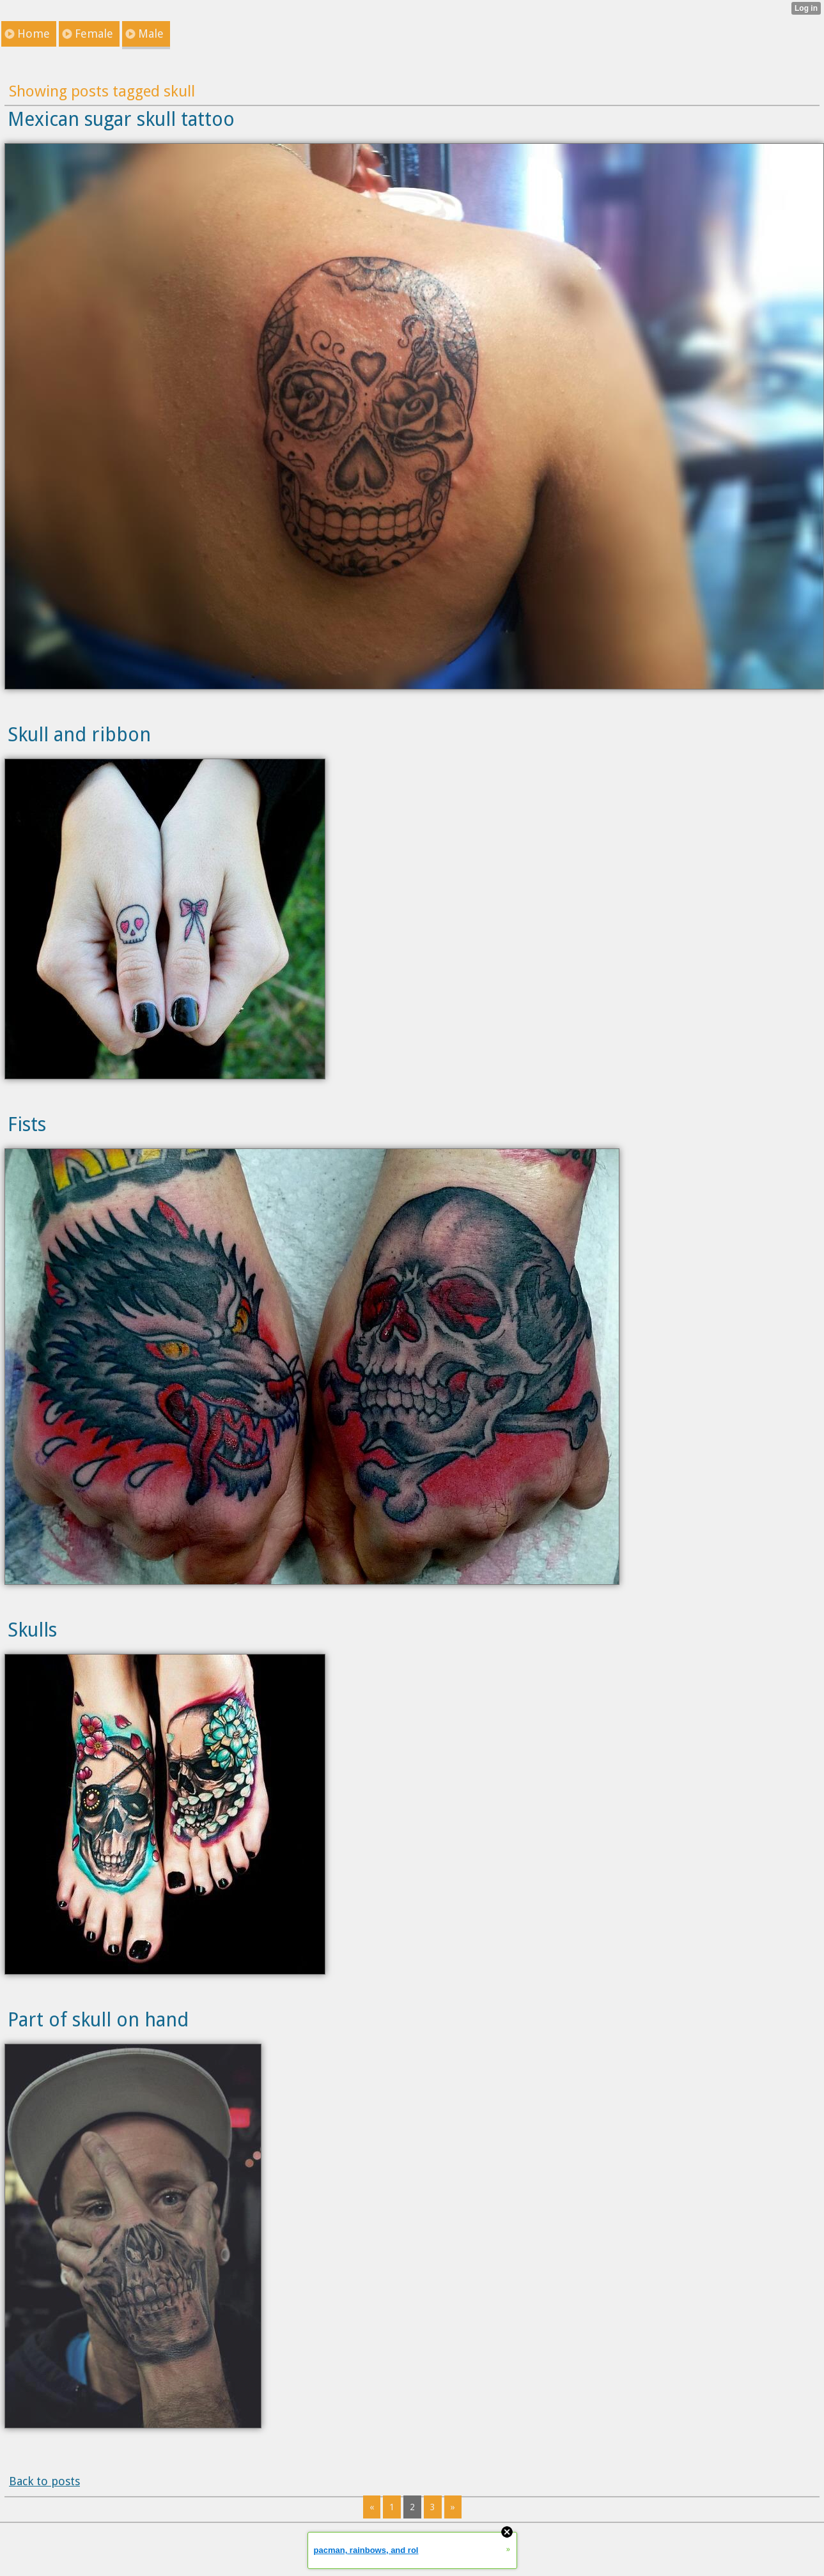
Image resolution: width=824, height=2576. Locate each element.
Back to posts (44, 2481)
